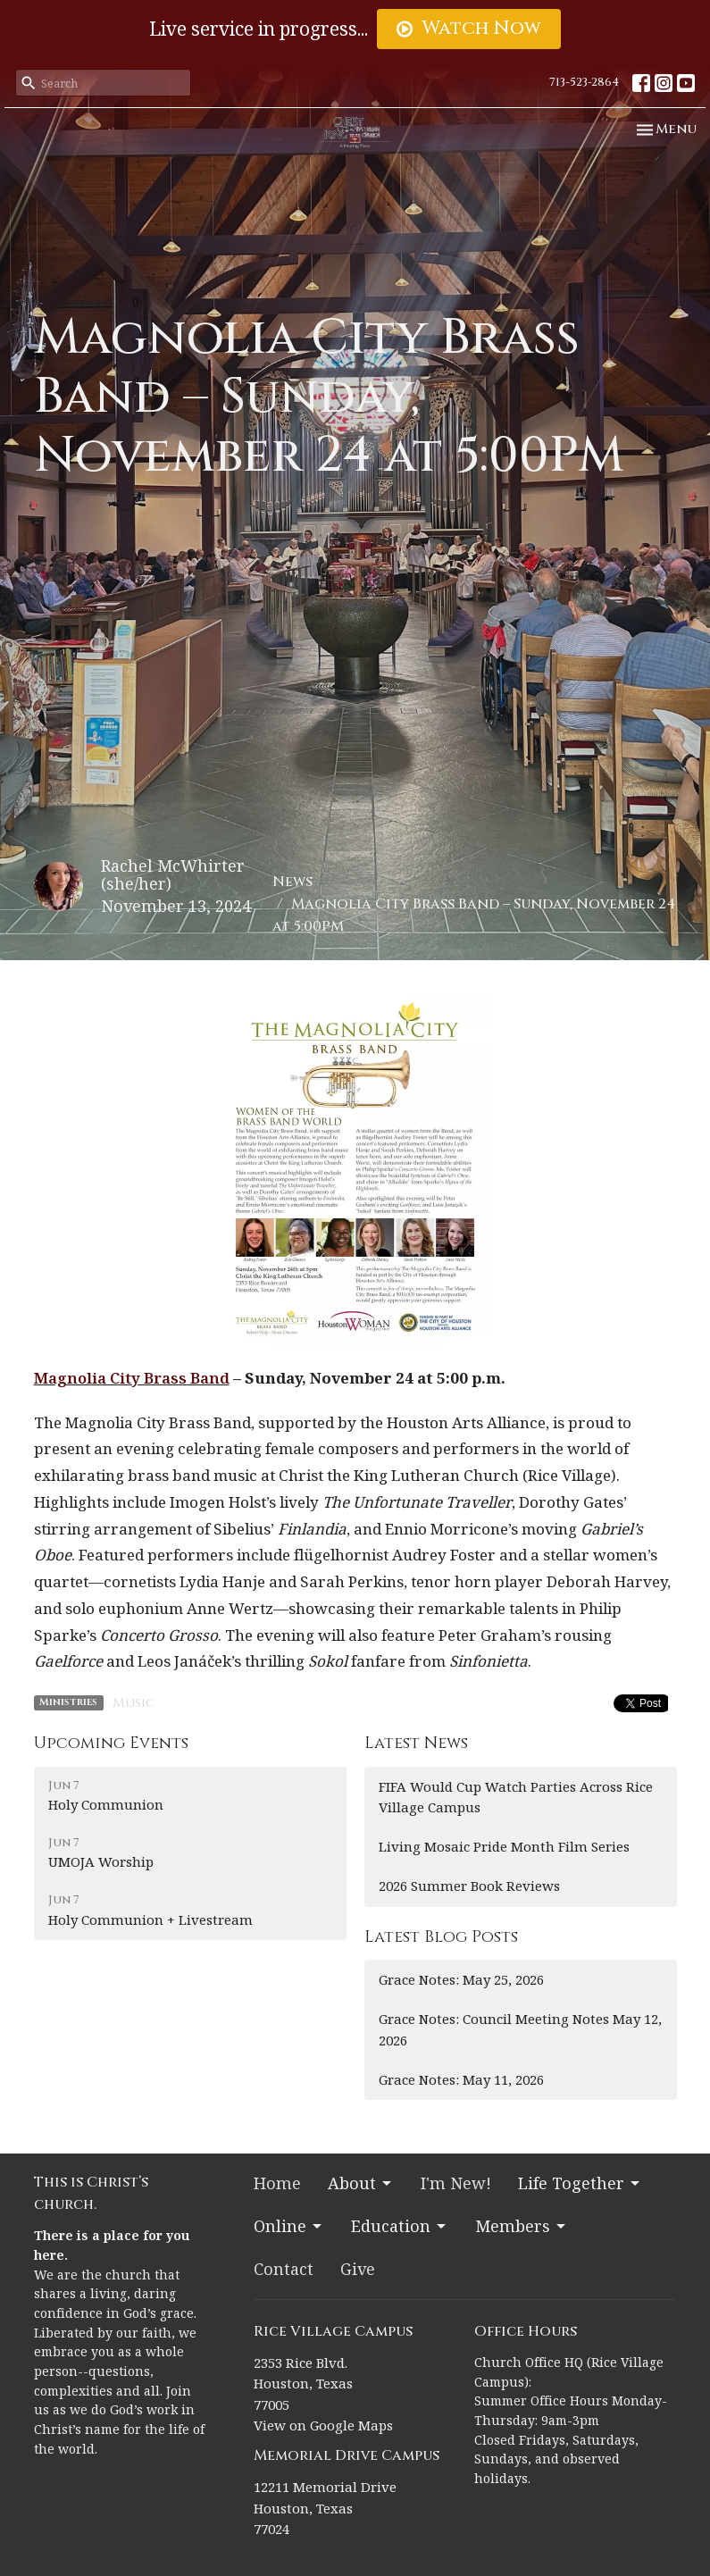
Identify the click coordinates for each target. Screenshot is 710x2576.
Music (134, 1703)
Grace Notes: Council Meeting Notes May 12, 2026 (520, 2029)
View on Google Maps (323, 2425)
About (361, 2183)
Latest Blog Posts (441, 1937)
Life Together (580, 2183)
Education (399, 2226)
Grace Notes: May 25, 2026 (461, 1979)
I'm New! (456, 2183)
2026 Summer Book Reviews (469, 1885)
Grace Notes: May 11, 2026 (461, 2079)
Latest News (416, 1743)
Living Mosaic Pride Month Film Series (504, 1846)
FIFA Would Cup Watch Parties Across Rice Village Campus (516, 1796)
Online (289, 2226)
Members (521, 2226)
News (292, 881)
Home (277, 2183)
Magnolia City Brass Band (132, 1377)
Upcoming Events (111, 1743)
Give (357, 2268)
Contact (283, 2268)
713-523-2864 (584, 82)
